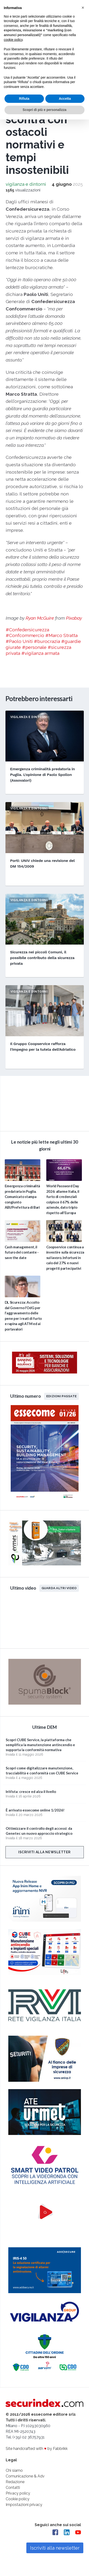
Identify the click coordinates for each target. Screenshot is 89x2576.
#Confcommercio (25, 635)
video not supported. (44, 1102)
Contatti (13, 2487)
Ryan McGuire (40, 618)
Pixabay (74, 618)
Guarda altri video (59, 1588)
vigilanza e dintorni (26, 184)
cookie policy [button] (13, 40)
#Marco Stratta (61, 635)
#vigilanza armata (40, 653)
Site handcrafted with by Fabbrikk (37, 2448)
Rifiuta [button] (24, 98)
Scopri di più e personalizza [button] (44, 110)
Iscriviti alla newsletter (44, 1852)
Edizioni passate (61, 1396)
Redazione (15, 2482)
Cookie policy (17, 2499)
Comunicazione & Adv (25, 2476)
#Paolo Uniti (19, 641)
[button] (83, 7)
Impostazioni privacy (24, 2504)
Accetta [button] (65, 98)
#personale (34, 647)
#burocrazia (47, 641)
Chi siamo (14, 2470)
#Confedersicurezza (27, 629)
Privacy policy (18, 2493)
